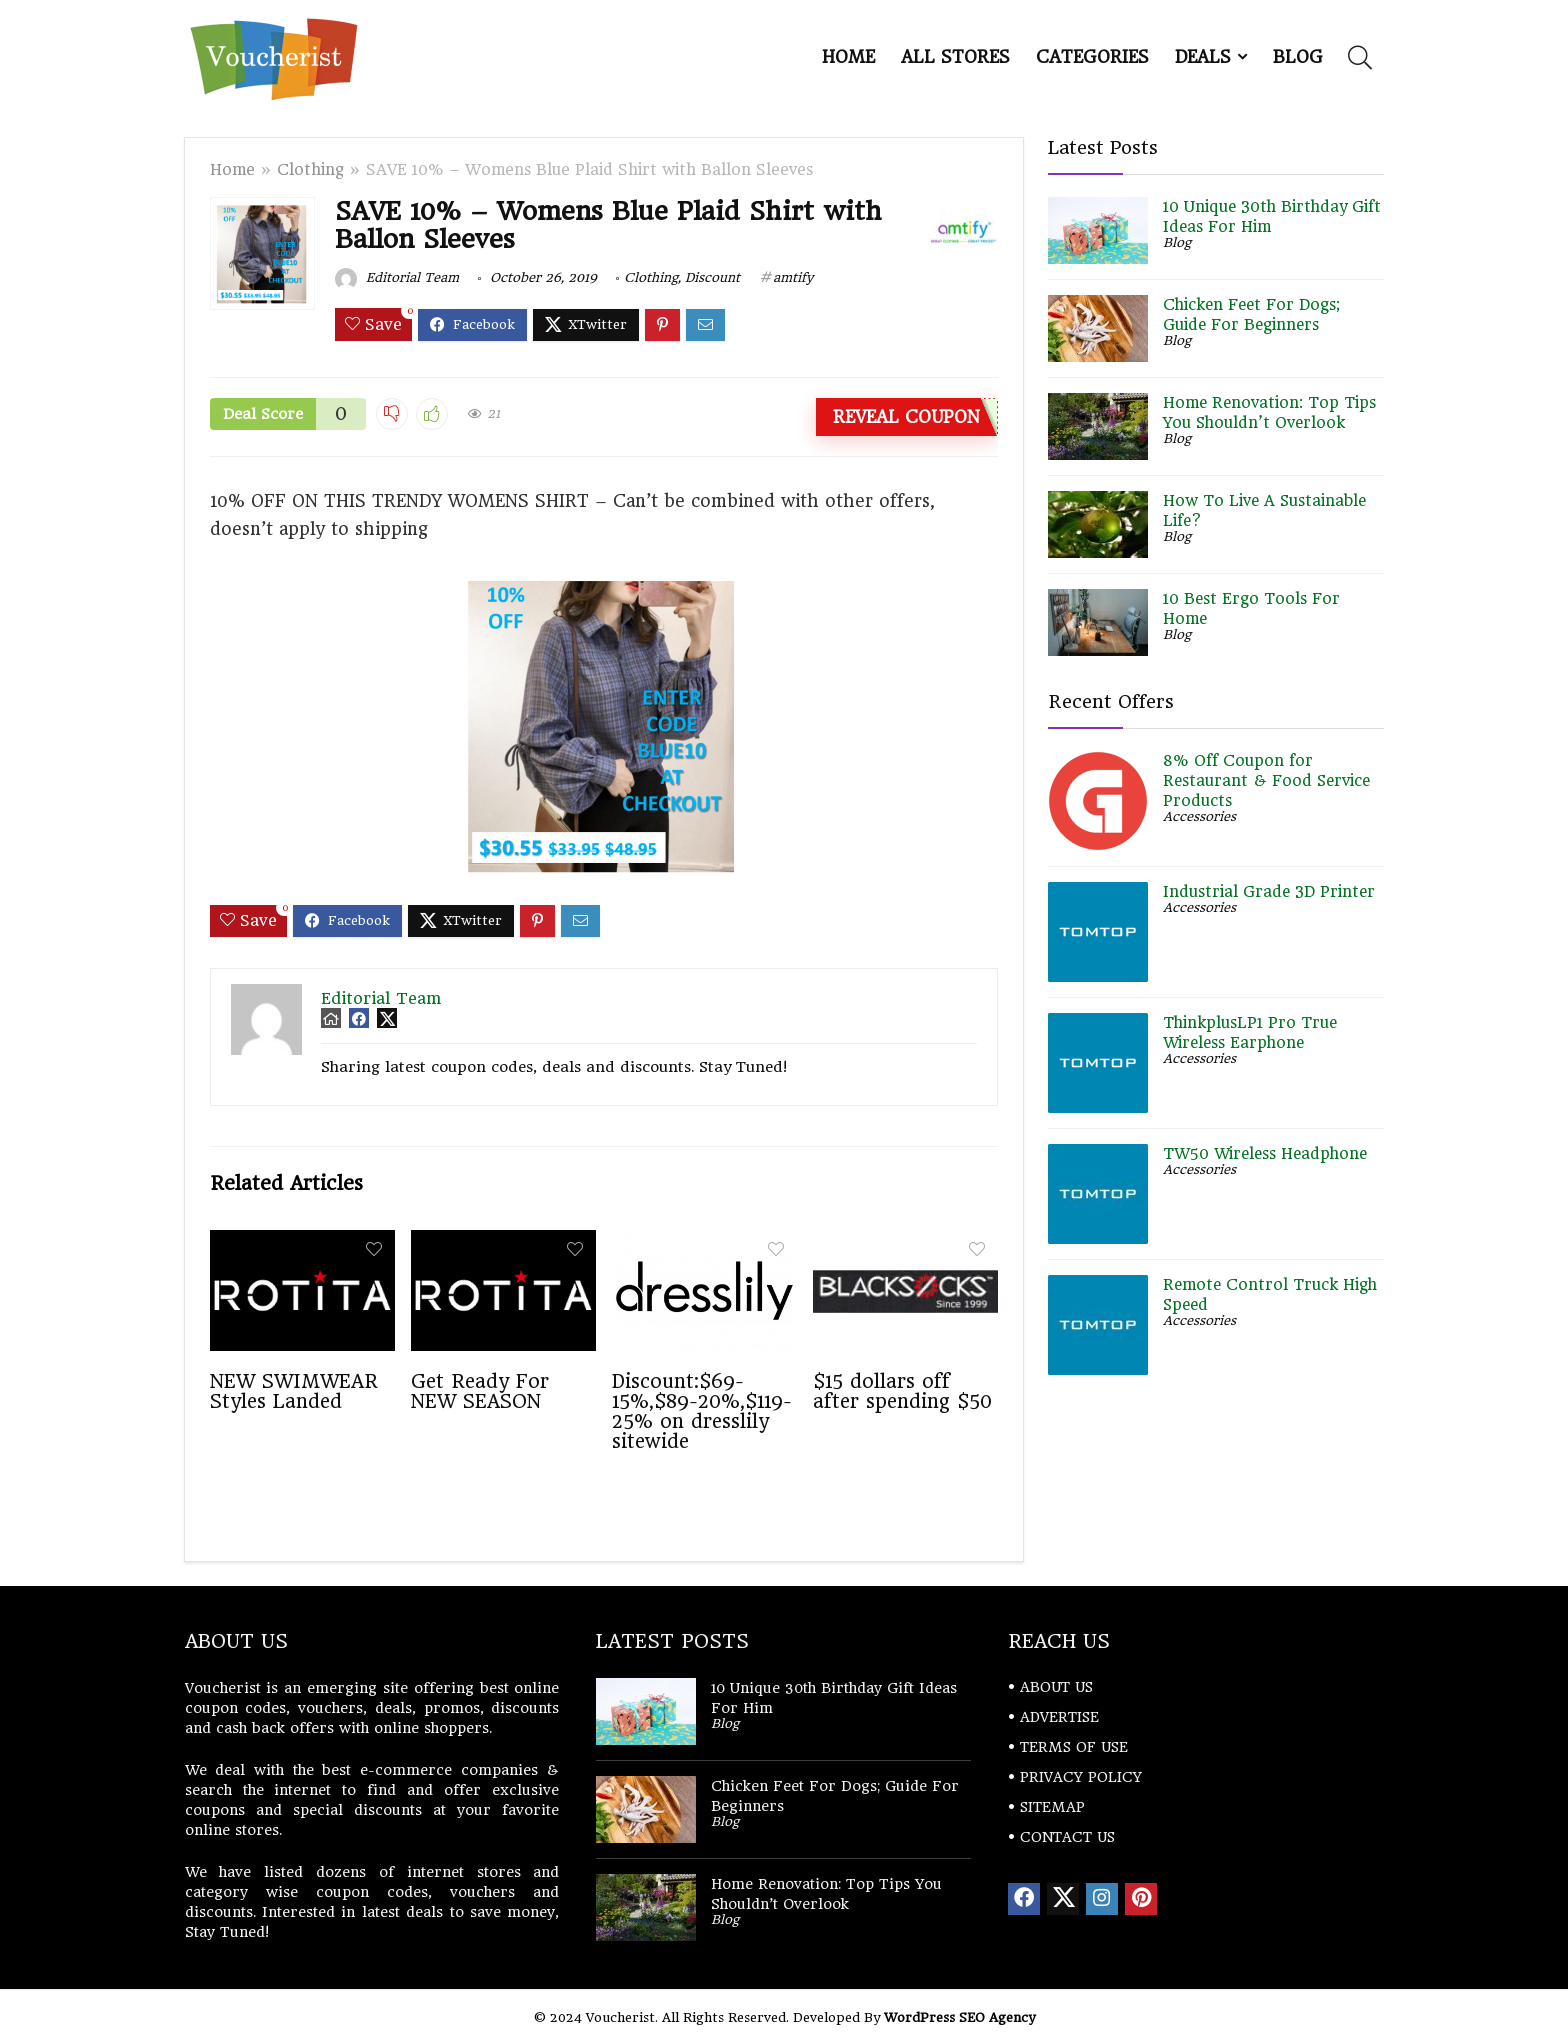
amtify (793, 277)
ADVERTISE (1059, 1717)
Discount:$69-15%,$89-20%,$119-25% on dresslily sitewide (702, 1411)
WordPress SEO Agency (959, 2017)
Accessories (1199, 816)
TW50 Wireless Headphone (1265, 1154)
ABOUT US (1056, 1687)
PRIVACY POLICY (1081, 1777)
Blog (1298, 57)
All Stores (955, 57)
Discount (712, 277)
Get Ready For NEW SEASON (480, 1391)
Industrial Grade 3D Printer (1269, 892)
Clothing (310, 170)
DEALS (1203, 57)
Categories (1092, 57)
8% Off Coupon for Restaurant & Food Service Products (1266, 781)
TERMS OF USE (1074, 1747)
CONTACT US (1067, 1837)
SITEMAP (1052, 1807)
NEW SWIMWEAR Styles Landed (294, 1391)
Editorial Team (397, 277)
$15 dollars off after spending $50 (902, 1391)
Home (848, 57)
